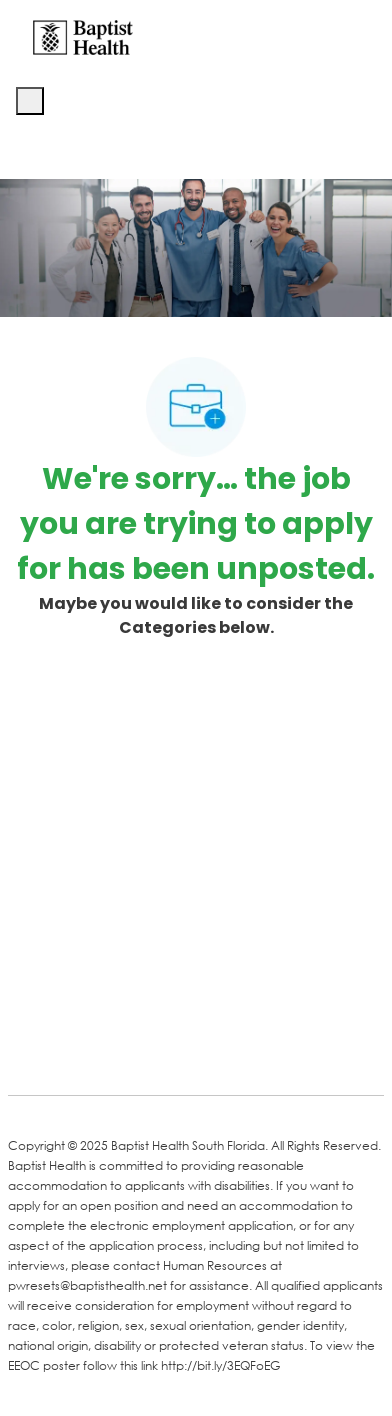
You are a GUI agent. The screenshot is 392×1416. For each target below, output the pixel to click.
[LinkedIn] (100, 1051)
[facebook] (30, 1049)
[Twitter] (180, 1051)
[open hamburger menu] (30, 101)
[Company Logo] (83, 36)
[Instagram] (260, 1051)
